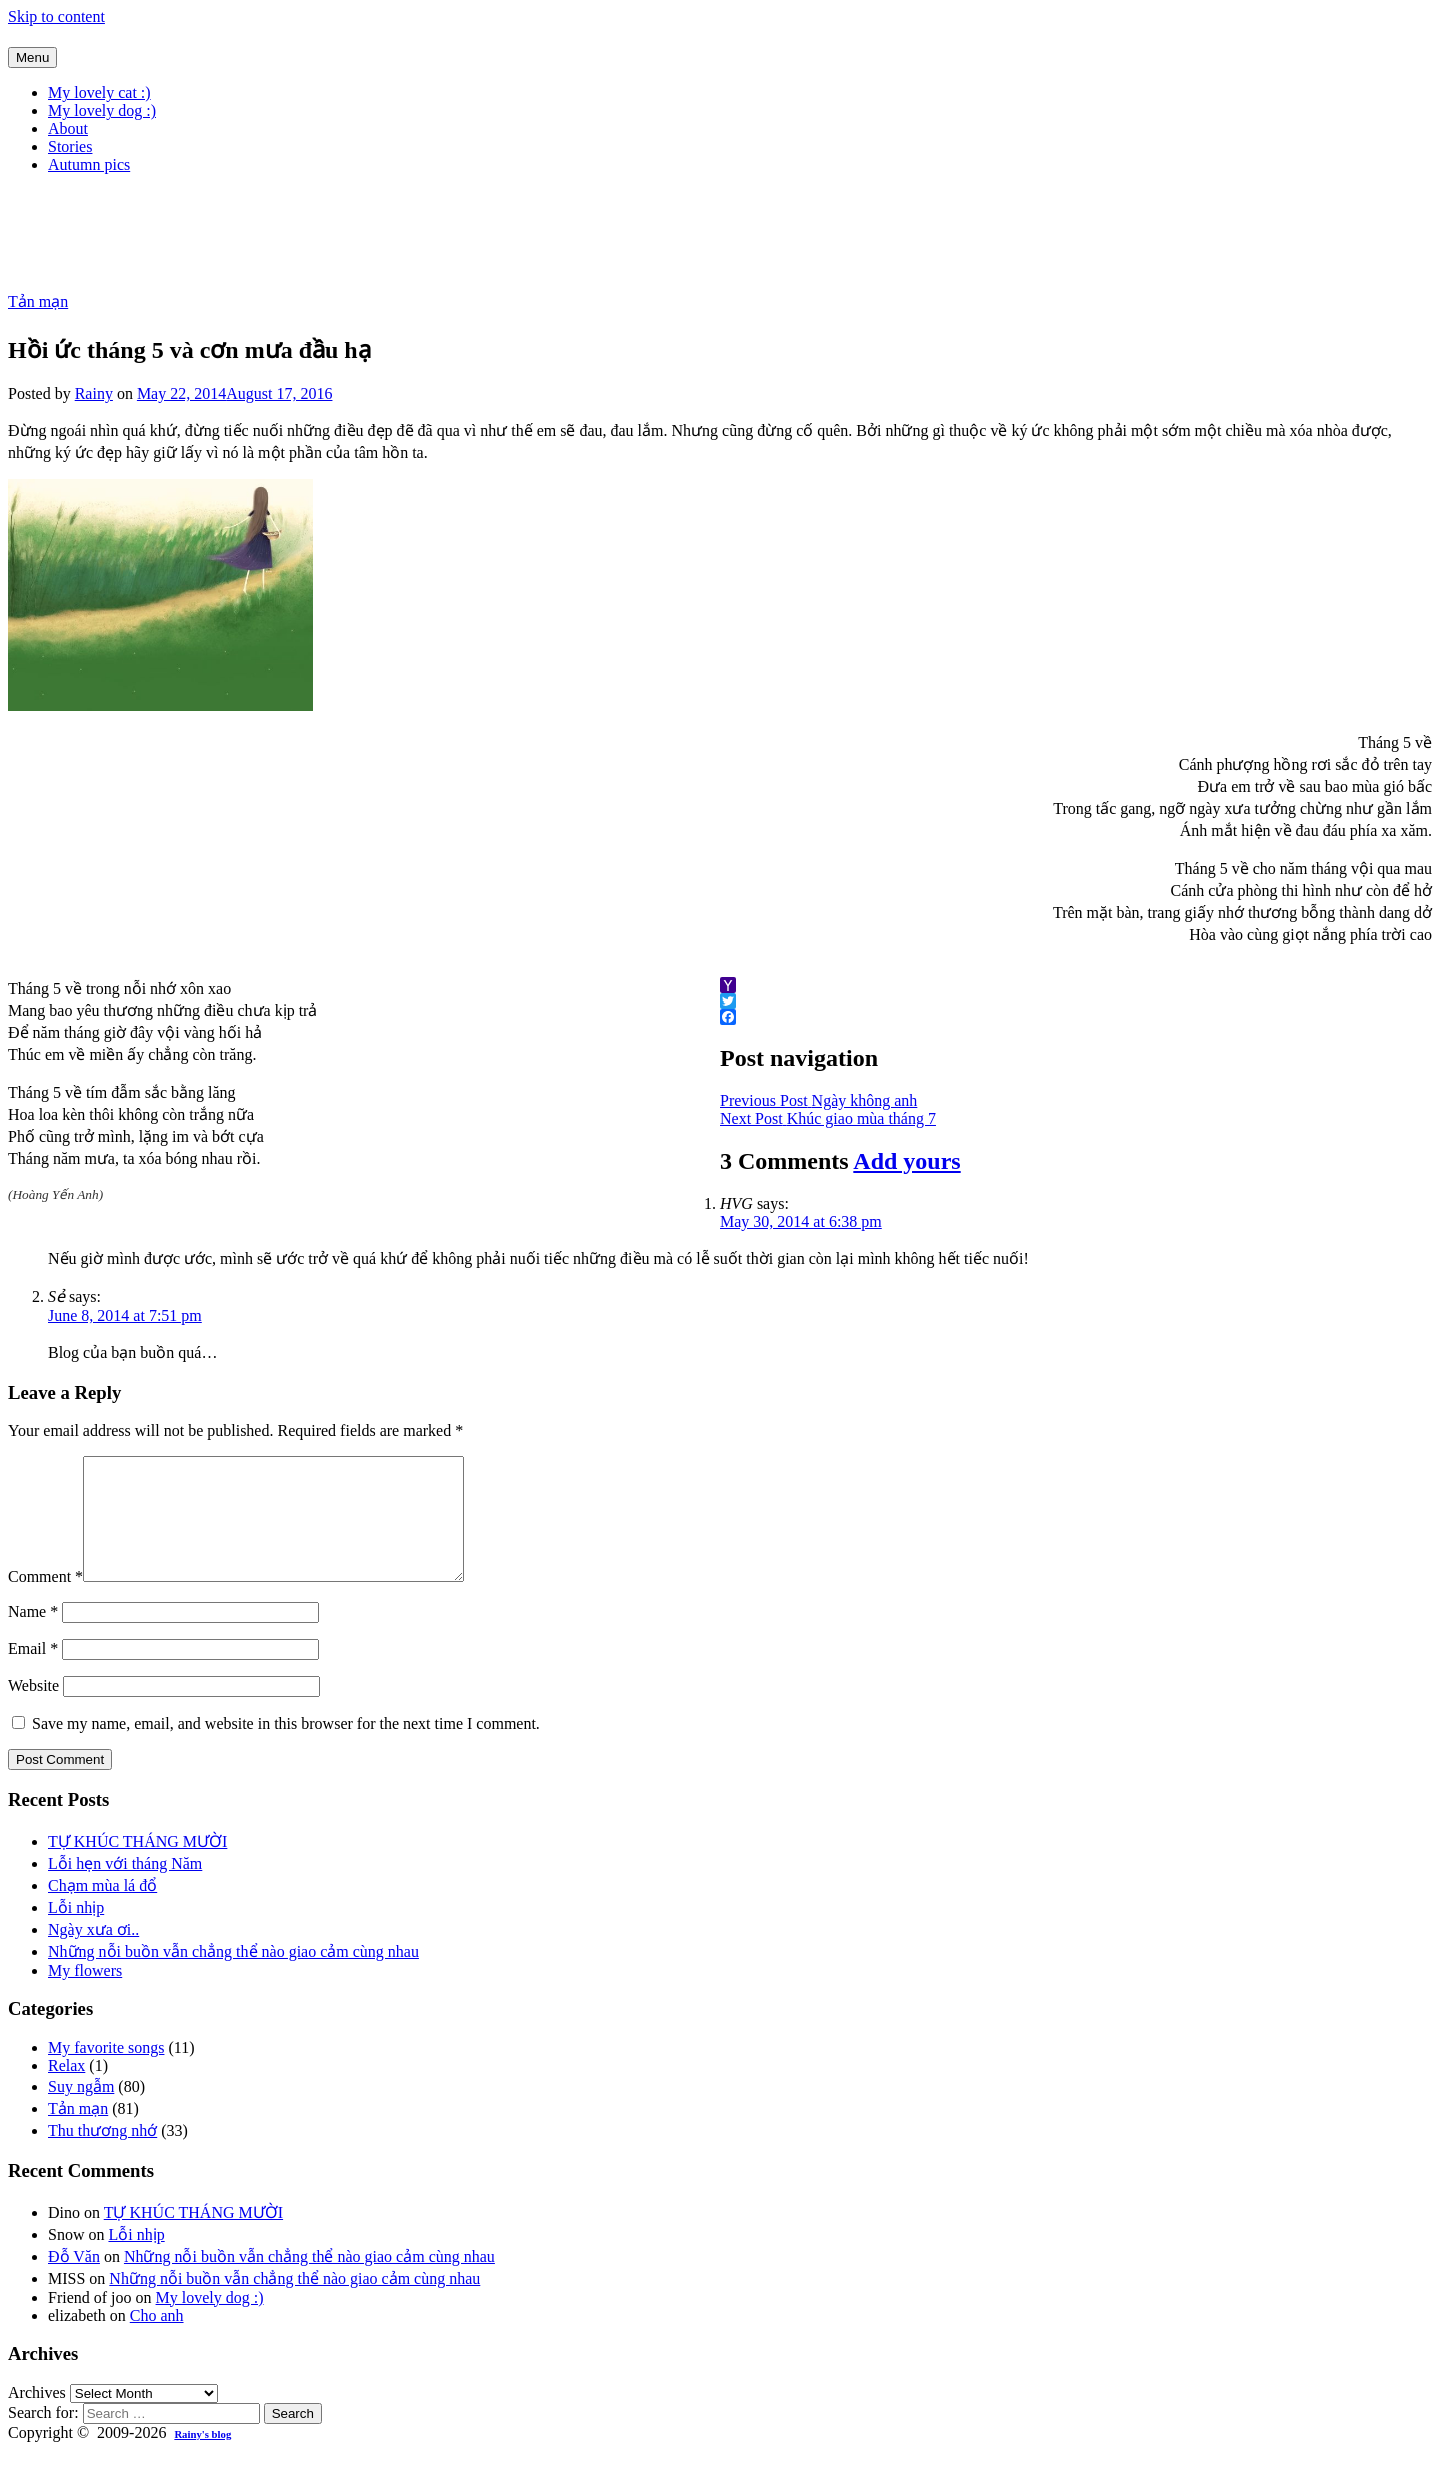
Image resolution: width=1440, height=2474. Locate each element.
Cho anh (157, 2339)
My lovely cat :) (99, 92)
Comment (45, 1600)
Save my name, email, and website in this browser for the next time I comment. (286, 1747)
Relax (66, 2089)
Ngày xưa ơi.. (93, 1953)
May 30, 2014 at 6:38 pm (801, 1221)
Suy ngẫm (81, 2110)
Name (33, 1635)
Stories (70, 146)
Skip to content (56, 16)
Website (33, 1709)
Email (33, 1672)
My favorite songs (106, 2071)
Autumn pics (89, 164)
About (68, 128)
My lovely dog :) (102, 110)
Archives (37, 2416)
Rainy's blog (202, 2458)
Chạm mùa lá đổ (102, 1909)
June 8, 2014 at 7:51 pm (125, 1315)
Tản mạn (38, 301)
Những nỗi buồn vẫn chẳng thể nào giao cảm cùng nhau (233, 1975)
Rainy (94, 393)
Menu (32, 57)
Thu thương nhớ (102, 2154)
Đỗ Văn (74, 2280)
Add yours (906, 1161)
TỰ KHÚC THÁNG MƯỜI (137, 1865)
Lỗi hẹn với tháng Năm (125, 1887)
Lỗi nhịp (76, 1931)
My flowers (85, 1994)
